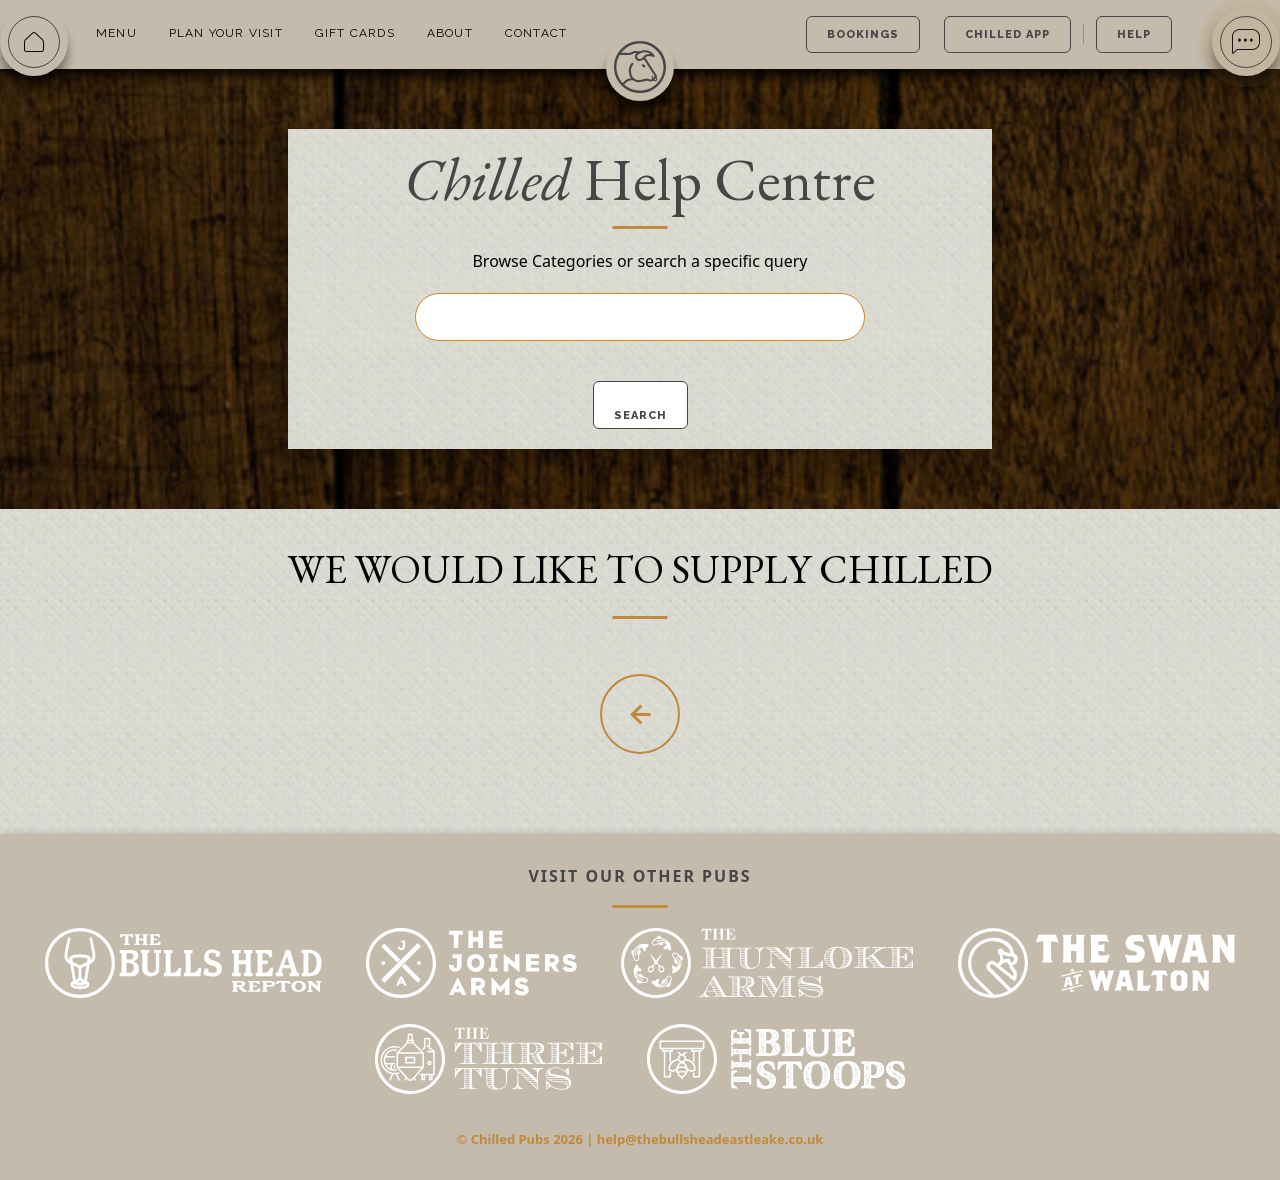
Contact (536, 33)
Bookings (863, 34)
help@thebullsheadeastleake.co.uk (710, 1139)
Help (1134, 34)
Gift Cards (355, 33)
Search (640, 415)
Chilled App (1007, 34)
